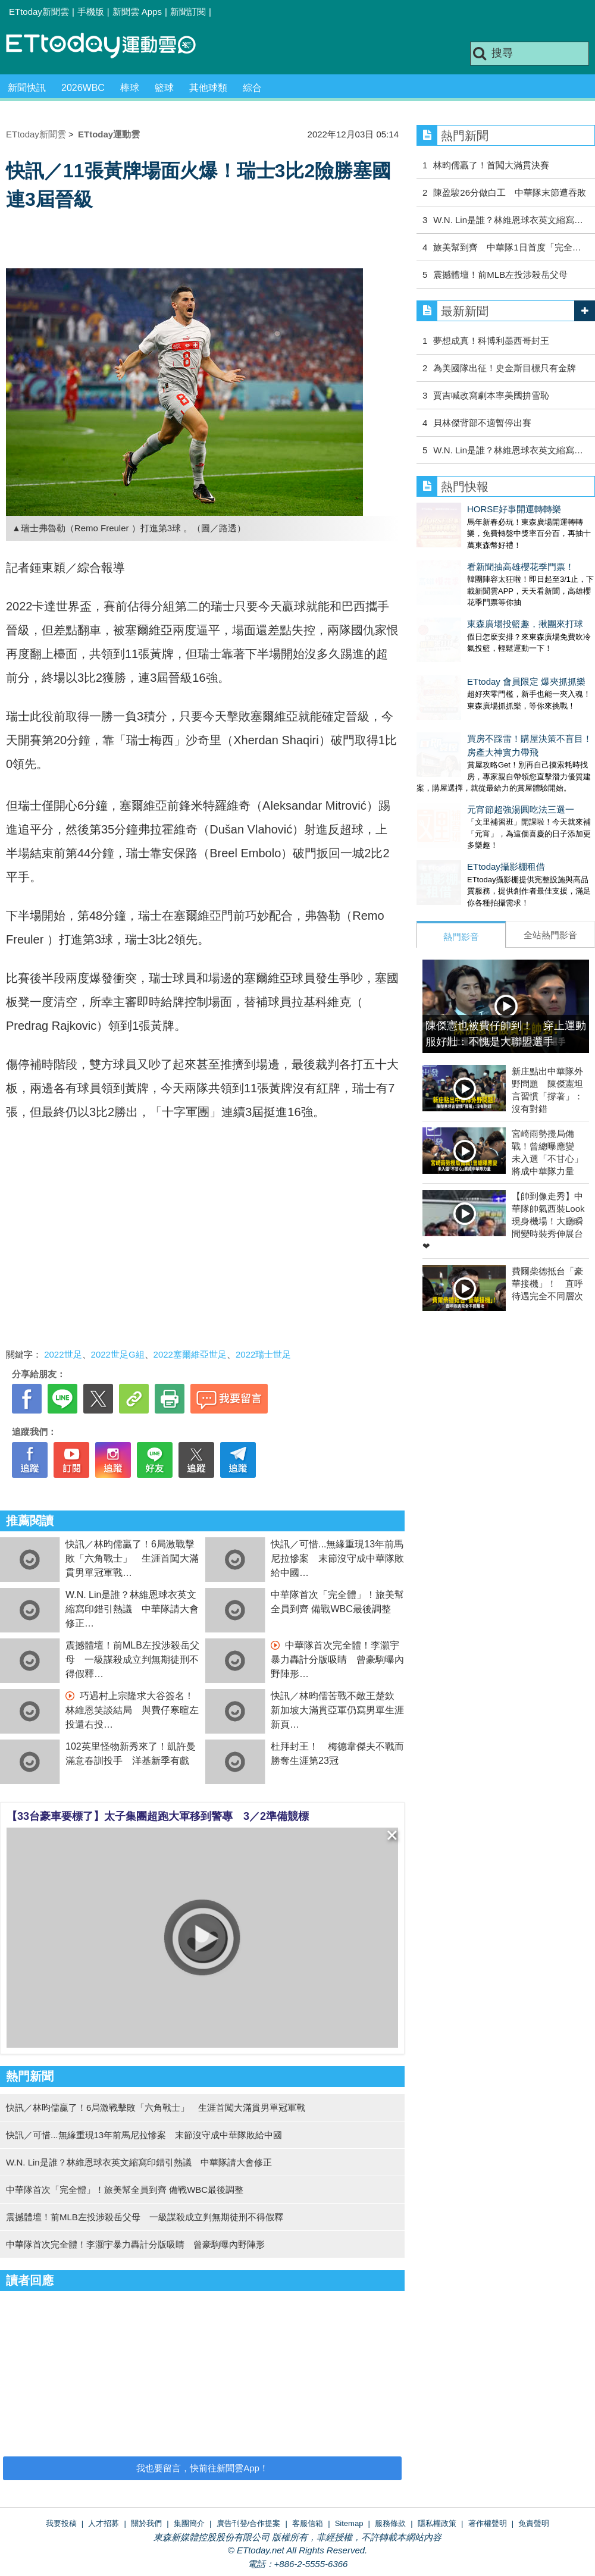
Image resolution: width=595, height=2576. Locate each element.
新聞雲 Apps (137, 12)
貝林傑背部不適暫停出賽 (482, 423)
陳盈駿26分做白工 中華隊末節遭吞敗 (509, 192)
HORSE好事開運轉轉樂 (463, 509)
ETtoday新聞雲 (39, 12)
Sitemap (349, 2523)
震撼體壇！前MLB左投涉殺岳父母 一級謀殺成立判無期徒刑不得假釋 (132, 1659)
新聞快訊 (27, 88)
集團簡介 (189, 2523)
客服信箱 (307, 2523)
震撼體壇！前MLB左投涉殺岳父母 (500, 274)
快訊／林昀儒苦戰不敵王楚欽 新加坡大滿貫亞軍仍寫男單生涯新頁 (337, 1710)
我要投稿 (61, 2523)
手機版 (90, 12)
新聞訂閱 (188, 12)
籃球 (164, 88)
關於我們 (146, 2523)
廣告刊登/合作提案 (249, 2523)
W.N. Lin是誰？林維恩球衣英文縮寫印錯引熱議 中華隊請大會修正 (132, 1609)
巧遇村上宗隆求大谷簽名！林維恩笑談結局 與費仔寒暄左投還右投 (132, 1710)
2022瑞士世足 (263, 1354)
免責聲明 (533, 2523)
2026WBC (83, 88)
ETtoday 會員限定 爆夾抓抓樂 (475, 646)
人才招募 (103, 2523)
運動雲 (110, 46)
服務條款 (390, 2523)
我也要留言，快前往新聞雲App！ (202, 2468)
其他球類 (208, 88)
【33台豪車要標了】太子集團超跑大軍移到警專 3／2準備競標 (158, 1816)
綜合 (252, 88)
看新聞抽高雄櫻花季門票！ (470, 555)
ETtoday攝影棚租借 (455, 807)
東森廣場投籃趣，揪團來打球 (474, 600)
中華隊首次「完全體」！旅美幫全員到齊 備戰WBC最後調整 (124, 2190)
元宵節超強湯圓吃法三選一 (470, 762)
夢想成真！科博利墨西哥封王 (491, 341)
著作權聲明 (487, 2523)
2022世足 (63, 1354)
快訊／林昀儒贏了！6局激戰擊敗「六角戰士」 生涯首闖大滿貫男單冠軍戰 (132, 1558)
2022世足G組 (118, 1354)
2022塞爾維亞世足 (190, 1354)
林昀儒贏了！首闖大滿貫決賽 (491, 165)
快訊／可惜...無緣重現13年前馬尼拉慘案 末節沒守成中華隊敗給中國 (337, 1558)
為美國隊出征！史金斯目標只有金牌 (504, 368)
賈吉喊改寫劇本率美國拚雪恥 (491, 395)
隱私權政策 (437, 2523)
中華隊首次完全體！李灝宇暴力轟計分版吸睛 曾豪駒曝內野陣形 (337, 1659)
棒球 (129, 88)
